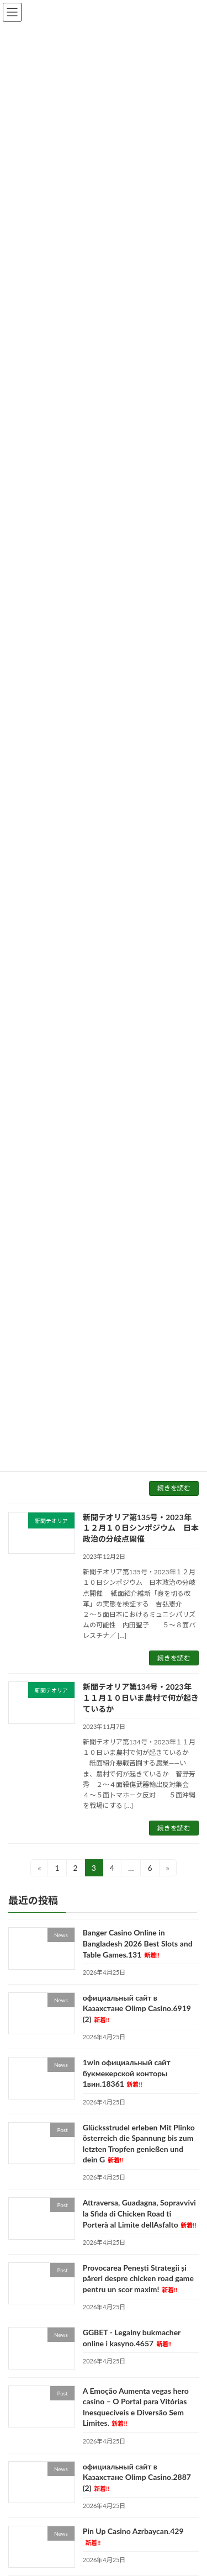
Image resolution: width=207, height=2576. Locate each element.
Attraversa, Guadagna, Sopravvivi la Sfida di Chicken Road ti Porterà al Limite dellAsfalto (140, 2213)
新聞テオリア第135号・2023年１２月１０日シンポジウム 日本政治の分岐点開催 (141, 1527)
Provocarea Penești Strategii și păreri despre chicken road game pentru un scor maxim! (138, 2278)
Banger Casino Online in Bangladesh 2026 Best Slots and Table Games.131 (138, 1943)
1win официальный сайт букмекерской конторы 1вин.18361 (127, 2072)
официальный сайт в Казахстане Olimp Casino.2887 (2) (137, 2477)
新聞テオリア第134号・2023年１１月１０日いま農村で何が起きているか (141, 1697)
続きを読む (173, 1488)
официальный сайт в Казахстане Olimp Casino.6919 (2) (137, 2008)
